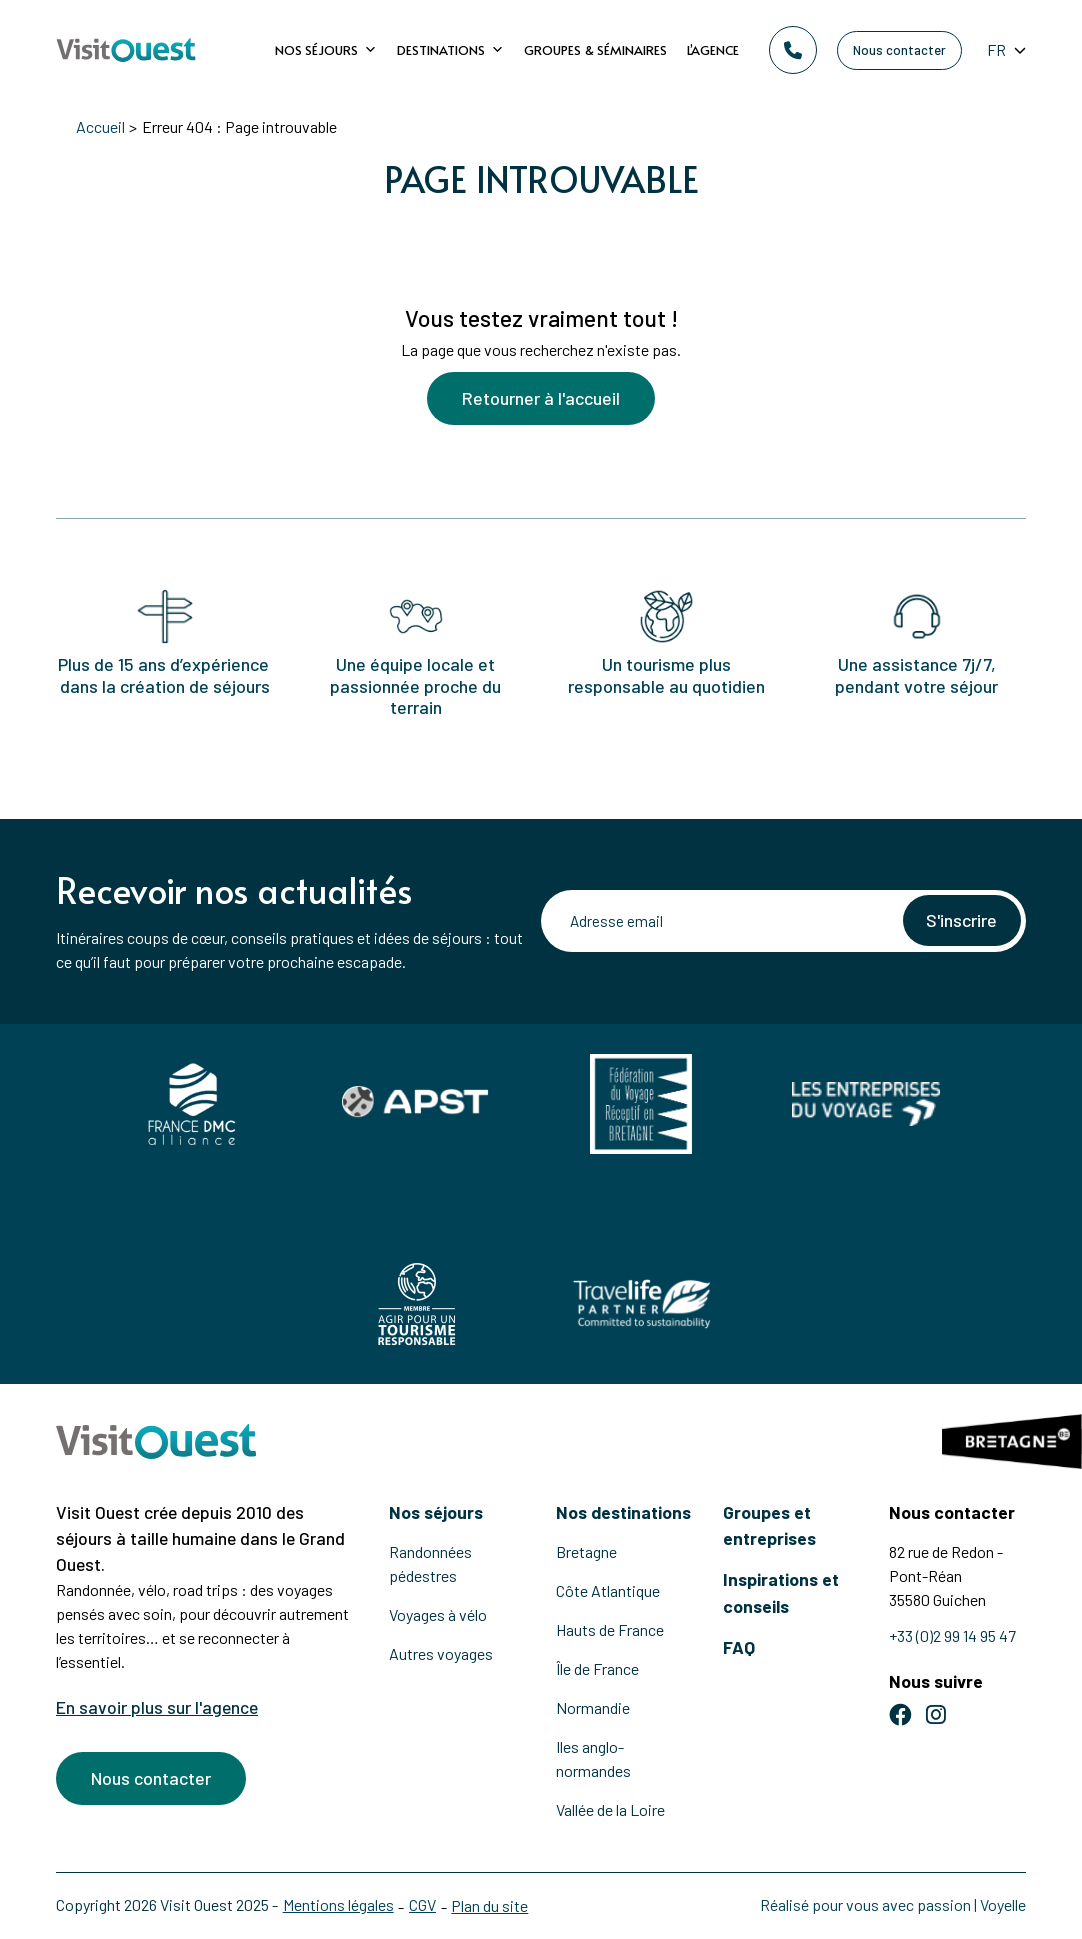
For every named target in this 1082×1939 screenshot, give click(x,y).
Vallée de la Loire (610, 1809)
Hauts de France (610, 1629)
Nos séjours (326, 50)
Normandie (593, 1707)
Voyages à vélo (438, 1614)
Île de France (597, 1668)
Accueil (100, 126)
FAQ (739, 1647)
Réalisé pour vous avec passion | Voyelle (893, 1904)
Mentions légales (338, 1904)
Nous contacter (899, 50)
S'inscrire (960, 921)
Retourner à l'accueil (541, 401)
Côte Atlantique (608, 1590)
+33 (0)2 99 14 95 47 (952, 1635)
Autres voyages (441, 1653)
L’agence (713, 50)
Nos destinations (623, 1512)
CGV (423, 1904)
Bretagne (586, 1551)
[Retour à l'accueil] (126, 50)
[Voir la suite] (541, 245)
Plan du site (491, 1905)
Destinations (450, 50)
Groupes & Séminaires (595, 50)
